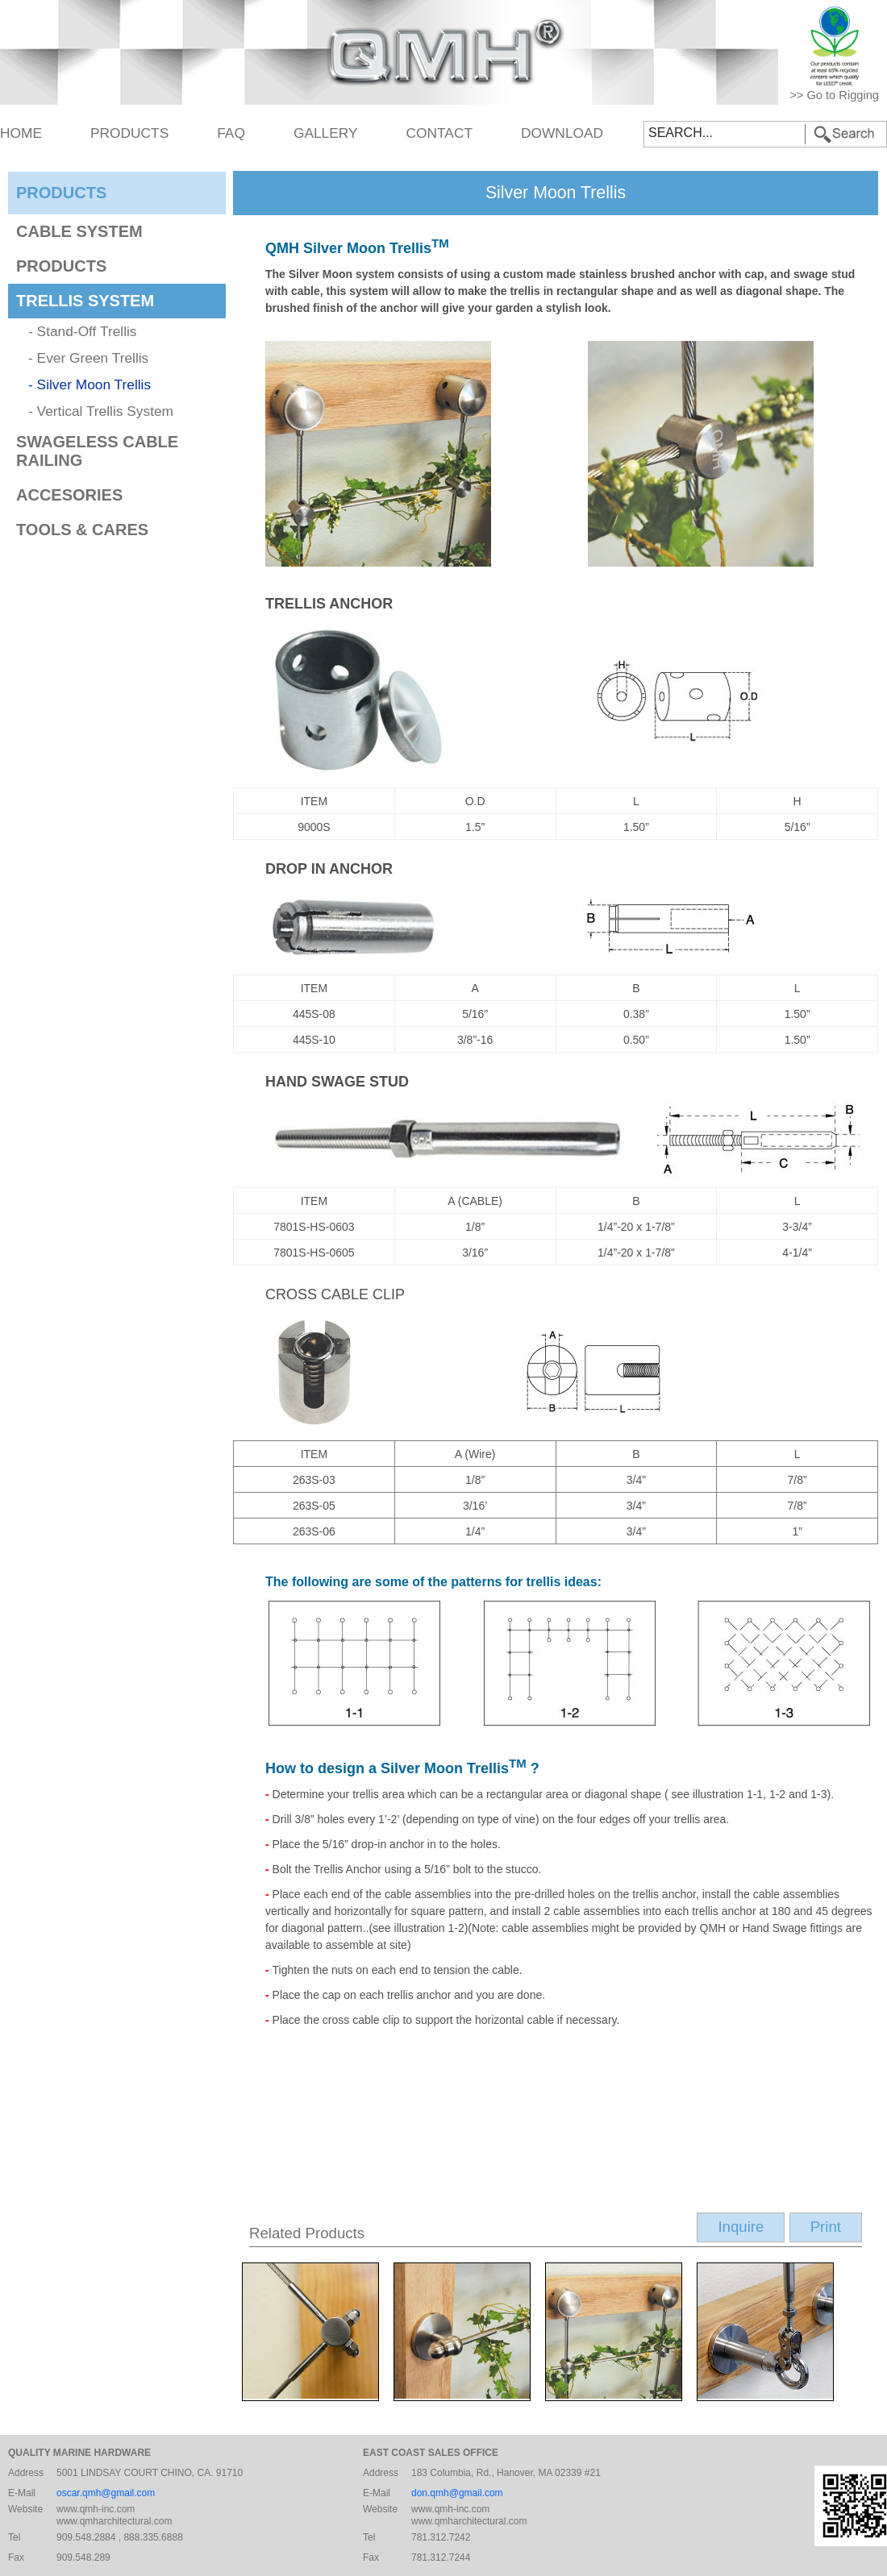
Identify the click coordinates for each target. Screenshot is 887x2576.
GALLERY (326, 133)
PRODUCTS (129, 133)
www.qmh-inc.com (95, 2509)
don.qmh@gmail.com (457, 2493)
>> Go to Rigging (834, 95)
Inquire (741, 2226)
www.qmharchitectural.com (114, 2521)
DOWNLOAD (562, 133)
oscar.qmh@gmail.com (105, 2493)
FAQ (231, 133)
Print (825, 2226)
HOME (21, 133)
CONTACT (439, 133)
